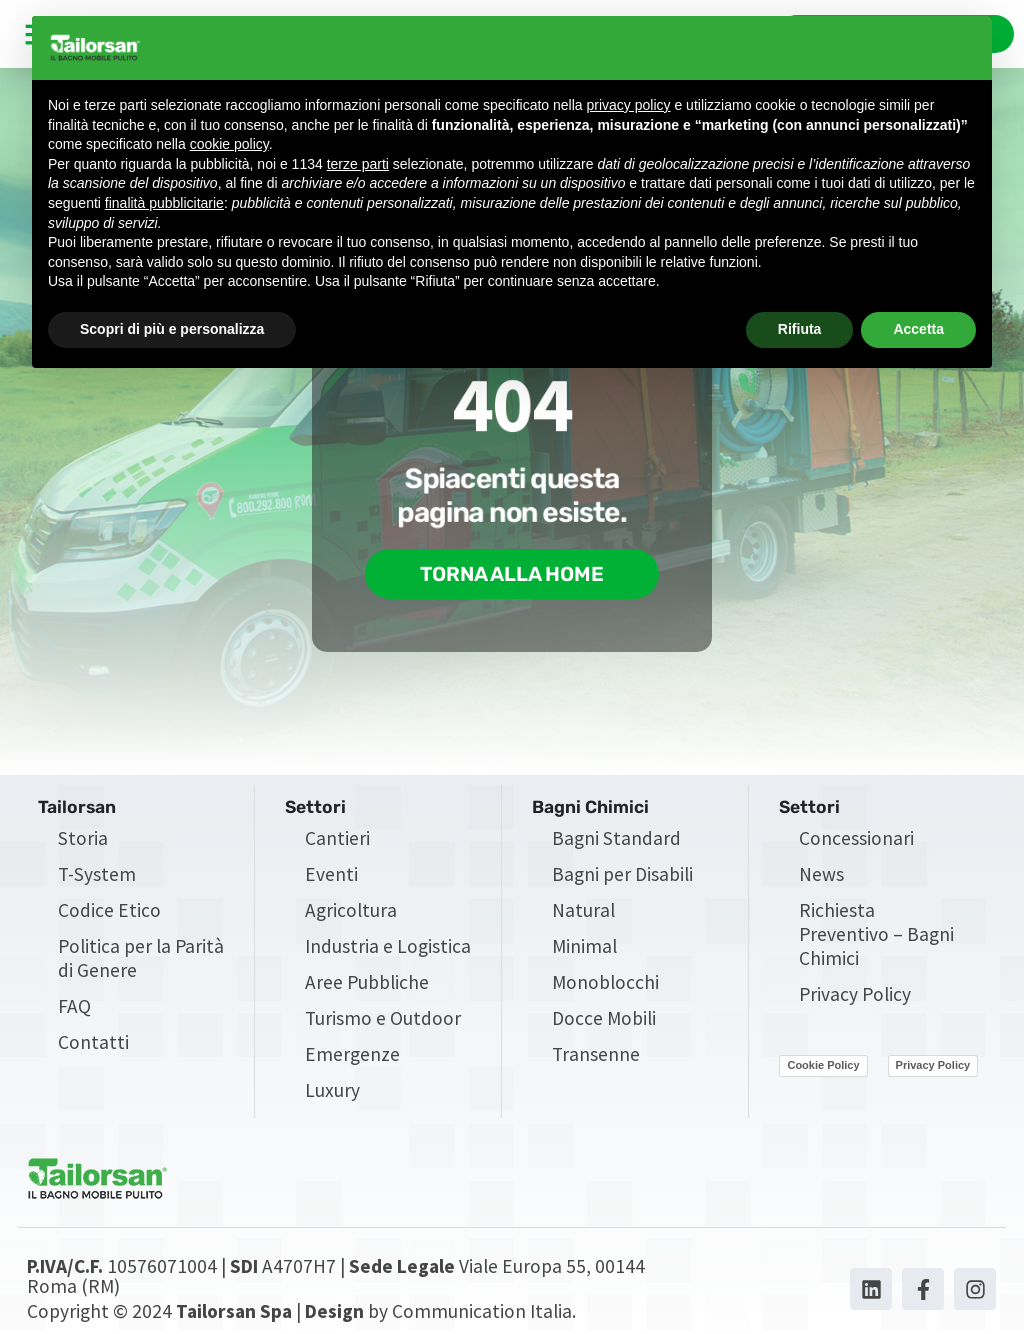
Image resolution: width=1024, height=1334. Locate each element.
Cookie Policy (823, 1068)
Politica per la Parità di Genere (141, 960)
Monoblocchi (605, 984)
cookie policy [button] (229, 144)
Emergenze (352, 1056)
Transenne (596, 1056)
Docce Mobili (604, 1020)
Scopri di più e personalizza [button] (172, 329)
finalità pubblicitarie (164, 203)
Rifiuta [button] (800, 329)
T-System (97, 876)
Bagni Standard (616, 840)
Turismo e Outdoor (383, 1020)
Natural (583, 912)
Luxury (332, 1092)
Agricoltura (351, 912)
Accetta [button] (918, 329)
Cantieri (337, 840)
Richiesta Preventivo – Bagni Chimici (876, 936)
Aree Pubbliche (367, 984)
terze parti (358, 164)
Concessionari (856, 840)
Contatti (93, 1044)
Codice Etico (109, 912)
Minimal (584, 948)
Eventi (331, 876)
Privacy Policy (855, 996)
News (821, 876)
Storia (83, 840)
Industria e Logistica (388, 948)
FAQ (74, 1008)
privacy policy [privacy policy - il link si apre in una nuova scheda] (629, 105)
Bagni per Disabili (622, 876)
